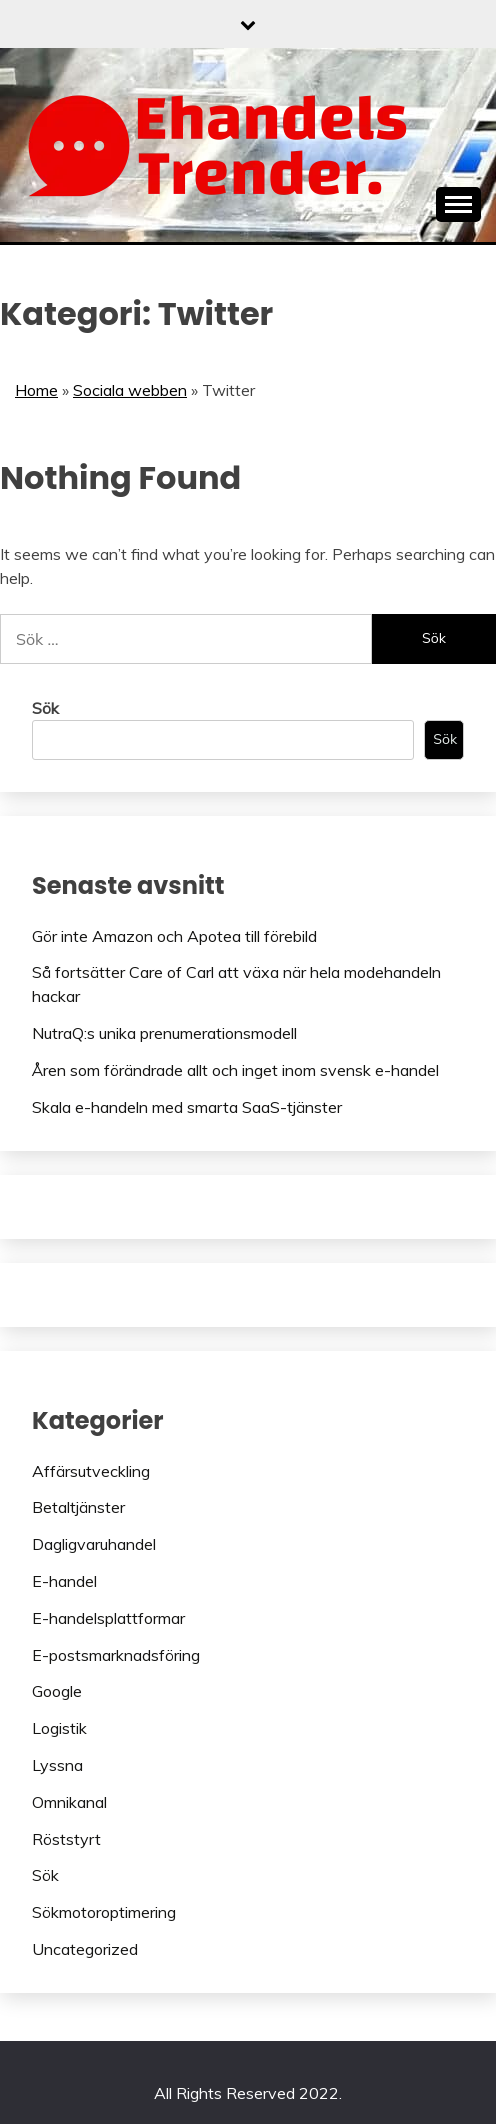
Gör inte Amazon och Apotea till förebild (174, 936)
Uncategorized (85, 1949)
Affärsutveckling (91, 1471)
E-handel (64, 1581)
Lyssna (57, 1765)
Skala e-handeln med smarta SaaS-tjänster (187, 1107)
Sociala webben (130, 390)
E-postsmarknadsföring (116, 1655)
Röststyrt (66, 1839)
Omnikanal (69, 1802)
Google (57, 1691)
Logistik (59, 1728)
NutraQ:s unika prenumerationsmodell (164, 1033)
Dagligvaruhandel (94, 1544)
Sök (45, 708)
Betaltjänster (78, 1507)
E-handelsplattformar (108, 1618)
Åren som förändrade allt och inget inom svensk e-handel (235, 1070)
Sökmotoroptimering (104, 1912)
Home (36, 390)
